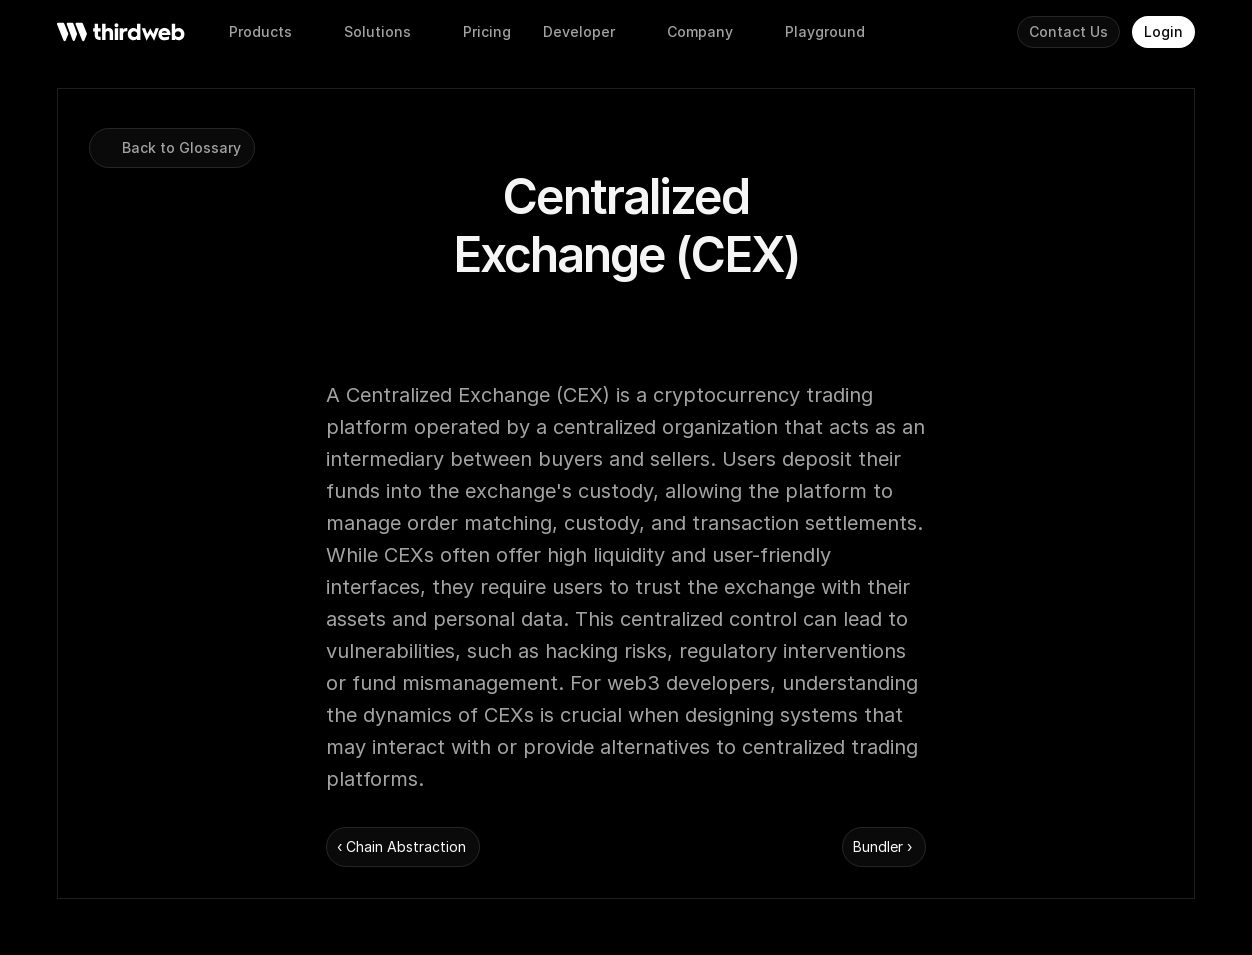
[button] (487, 32)
